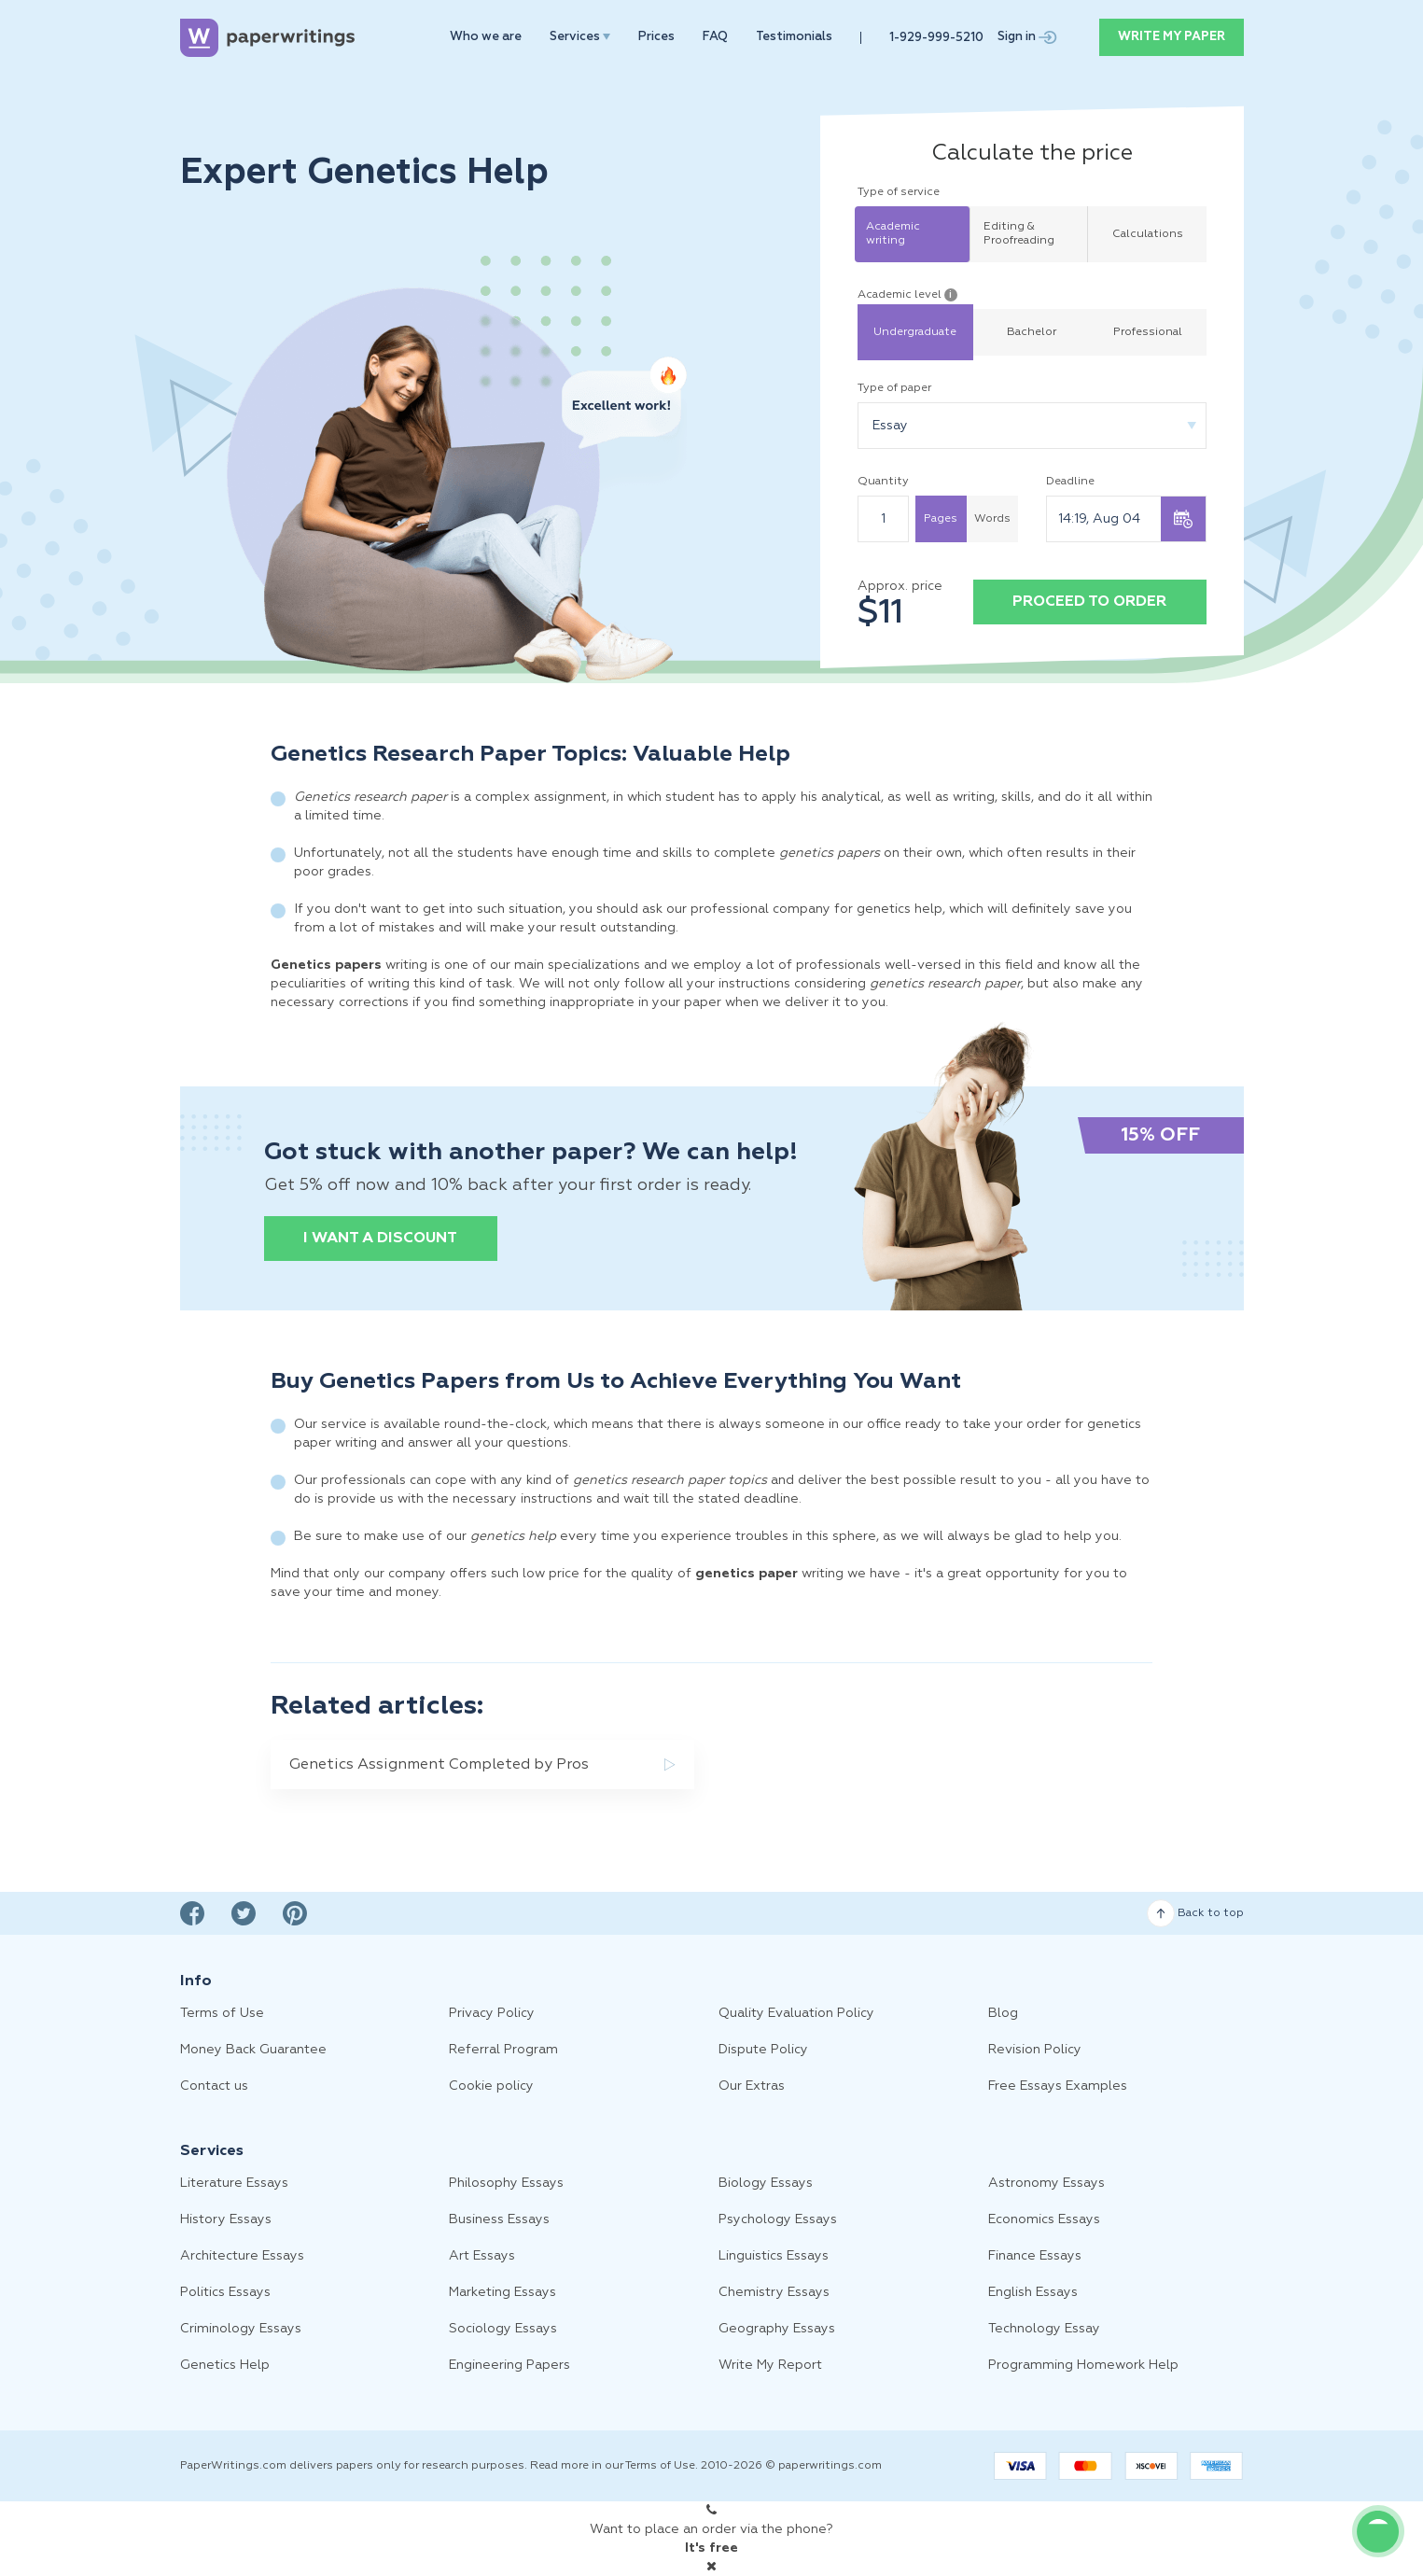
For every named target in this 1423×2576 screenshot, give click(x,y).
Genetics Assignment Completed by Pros (439, 1764)
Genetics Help (225, 2365)
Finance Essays (1034, 2255)
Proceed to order (1089, 602)
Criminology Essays (240, 2328)
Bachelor (1031, 332)
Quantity (883, 481)
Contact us (214, 2086)
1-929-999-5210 (936, 38)
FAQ (715, 37)
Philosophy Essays (506, 2183)
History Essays (226, 2219)
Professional (1147, 332)
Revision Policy (1034, 2049)
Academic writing (893, 233)
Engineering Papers (509, 2365)
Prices (656, 37)
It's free (711, 2548)
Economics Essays (1044, 2219)
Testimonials (794, 37)
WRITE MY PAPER (1171, 37)
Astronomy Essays (1046, 2183)
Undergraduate (914, 332)
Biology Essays (765, 2183)
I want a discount (380, 1238)
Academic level (907, 294)
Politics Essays (225, 2292)
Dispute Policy (763, 2049)
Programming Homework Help (1083, 2365)
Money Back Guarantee (253, 2049)
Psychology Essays (777, 2219)
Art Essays (482, 2255)
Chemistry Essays (774, 2292)
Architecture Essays (242, 2255)
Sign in (1027, 37)
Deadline (1070, 481)
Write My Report (770, 2365)
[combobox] (1032, 425)
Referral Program (503, 2049)
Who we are (486, 37)
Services (580, 37)
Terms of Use (222, 2013)
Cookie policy (491, 2086)
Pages (941, 519)
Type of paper (894, 388)
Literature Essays (234, 2183)
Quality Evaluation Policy (796, 2013)
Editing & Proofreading (1019, 233)
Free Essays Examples (1057, 2086)
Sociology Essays (503, 2328)
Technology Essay (1044, 2328)
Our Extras (751, 2086)
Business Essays (499, 2219)
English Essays (1033, 2292)
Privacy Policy (492, 2013)
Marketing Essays (502, 2292)
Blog (1003, 2013)
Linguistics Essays (773, 2255)
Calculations (1147, 234)
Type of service (899, 192)
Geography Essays (776, 2328)
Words (992, 519)
